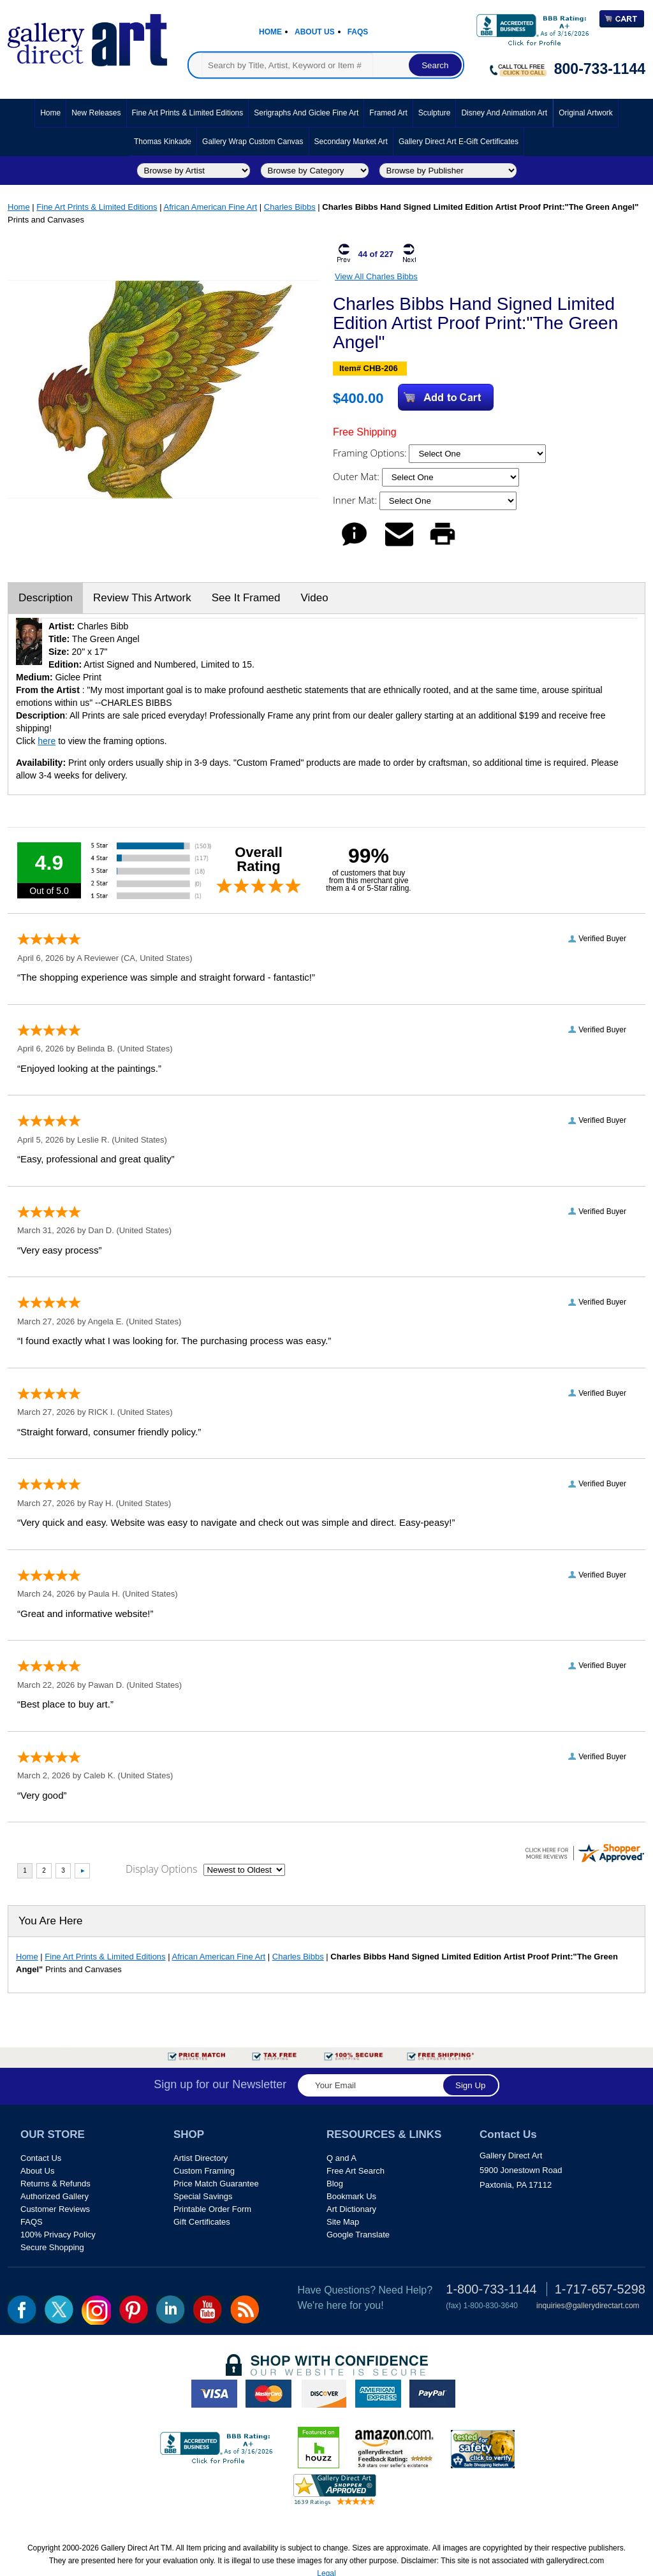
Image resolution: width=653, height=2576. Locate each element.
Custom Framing (204, 2171)
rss (244, 2309)
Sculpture (434, 112)
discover (323, 2394)
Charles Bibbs (290, 207)
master (268, 2394)
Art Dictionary (351, 2209)
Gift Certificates (201, 2222)
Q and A (341, 2158)
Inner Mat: (356, 500)
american (378, 2394)
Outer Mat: (357, 476)
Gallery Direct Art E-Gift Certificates (458, 141)
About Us (315, 31)
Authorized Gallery (54, 2196)
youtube (207, 2309)
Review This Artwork (142, 598)
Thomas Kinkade (162, 141)
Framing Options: (371, 452)
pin (133, 2309)
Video (314, 598)
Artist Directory (200, 2158)
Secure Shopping (52, 2247)
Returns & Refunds (55, 2183)
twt (59, 2309)
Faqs (358, 31)
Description (45, 598)
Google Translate (358, 2234)
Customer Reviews (55, 2209)
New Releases (96, 112)
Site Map (342, 2222)
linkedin (170, 2309)
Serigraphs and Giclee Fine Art (306, 112)
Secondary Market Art (351, 141)
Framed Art (388, 112)
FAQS (31, 2222)
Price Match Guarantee (216, 2183)
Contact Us (40, 2158)
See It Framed (246, 598)
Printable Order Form (212, 2209)
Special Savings (203, 2196)
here (46, 741)
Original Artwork (586, 112)
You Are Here (50, 1921)
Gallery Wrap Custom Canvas (253, 141)
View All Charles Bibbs (376, 276)
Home (270, 31)
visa (214, 2394)
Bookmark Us (351, 2196)
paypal (432, 2394)
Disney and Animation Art (504, 112)
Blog (334, 2183)
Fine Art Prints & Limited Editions (188, 112)
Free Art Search (355, 2171)
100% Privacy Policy (58, 2234)
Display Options (161, 1869)
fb (22, 2309)
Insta (96, 2310)
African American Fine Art (211, 207)
